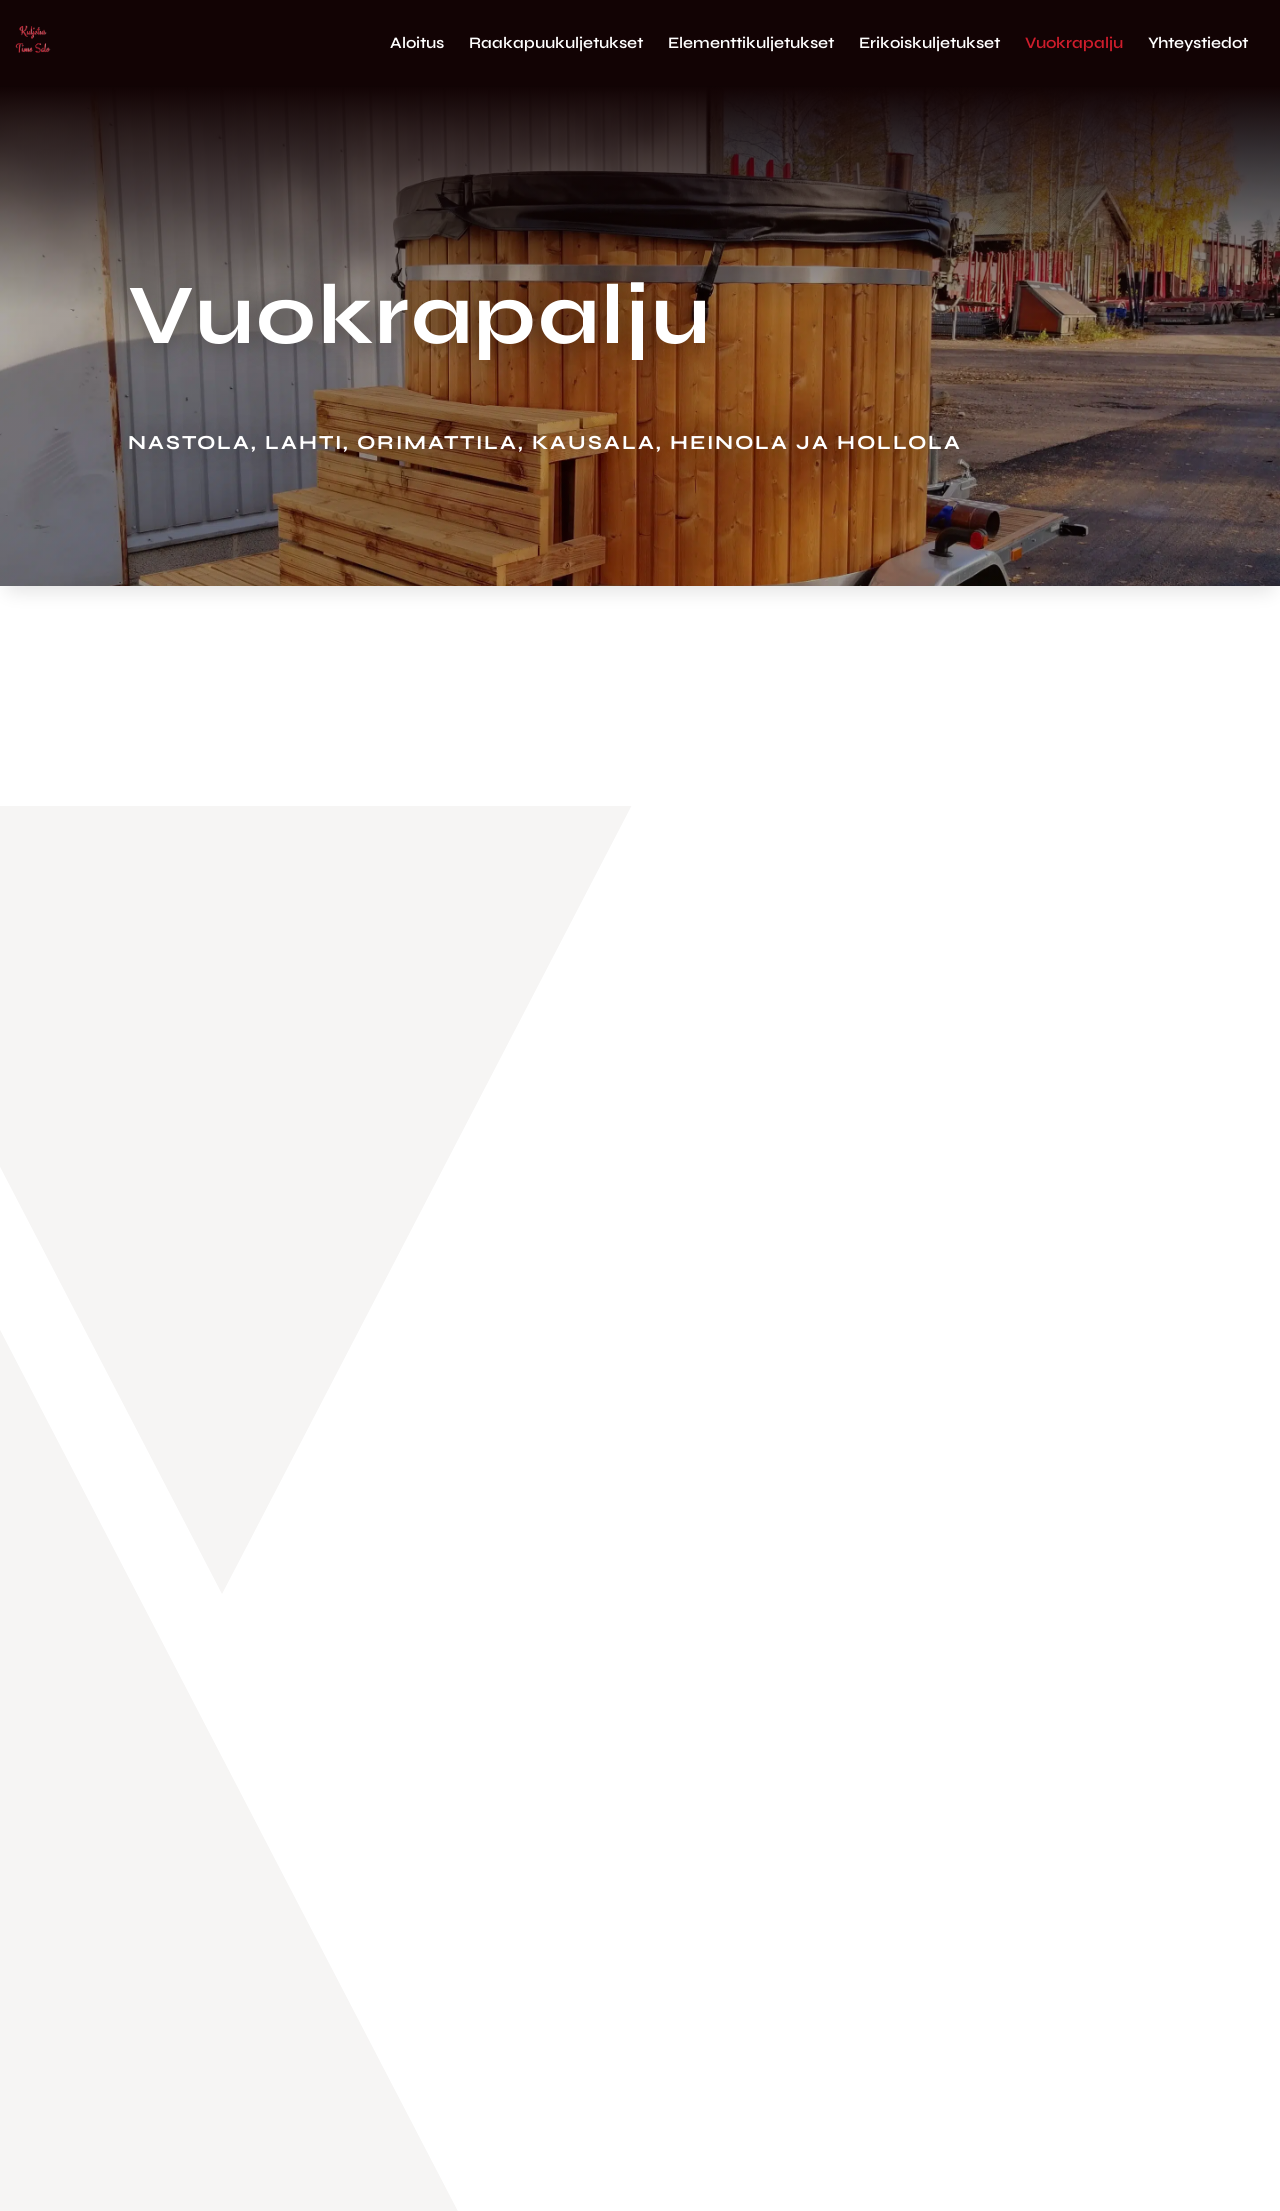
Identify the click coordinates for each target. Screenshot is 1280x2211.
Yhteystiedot (1198, 44)
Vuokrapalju (1074, 44)
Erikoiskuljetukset (929, 44)
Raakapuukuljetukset (556, 44)
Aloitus (417, 44)
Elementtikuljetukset (751, 44)
